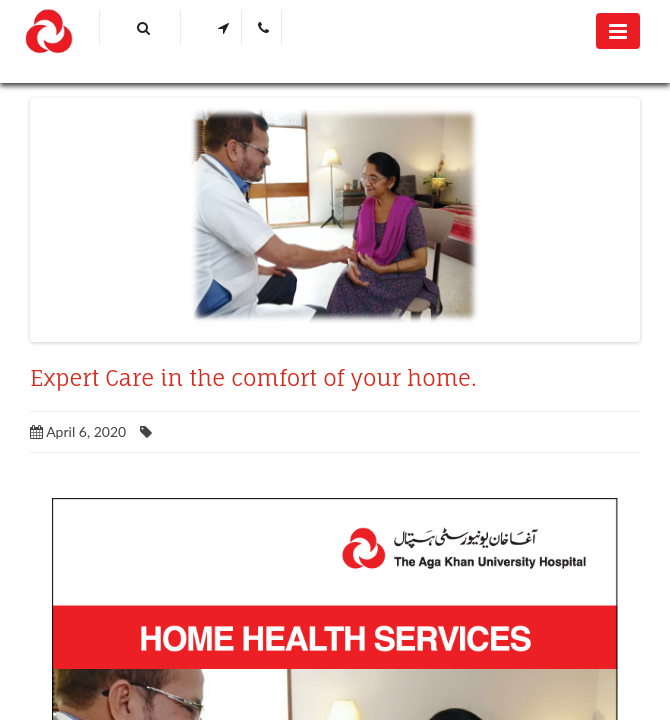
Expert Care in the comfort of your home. (253, 378)
